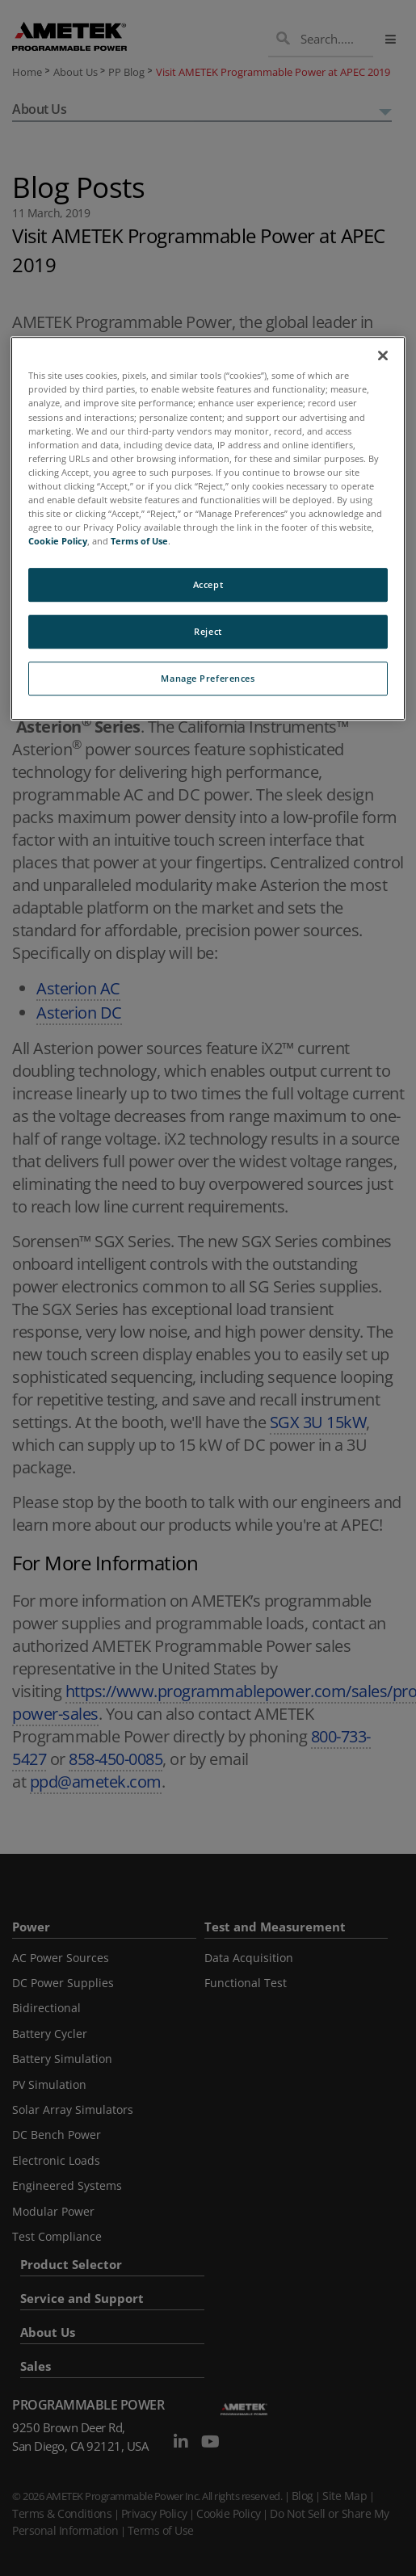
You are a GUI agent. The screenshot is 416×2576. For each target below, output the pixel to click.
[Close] (383, 356)
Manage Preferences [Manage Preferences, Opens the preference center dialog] (207, 678)
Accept (208, 584)
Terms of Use (139, 541)
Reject (207, 631)
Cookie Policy (57, 541)
